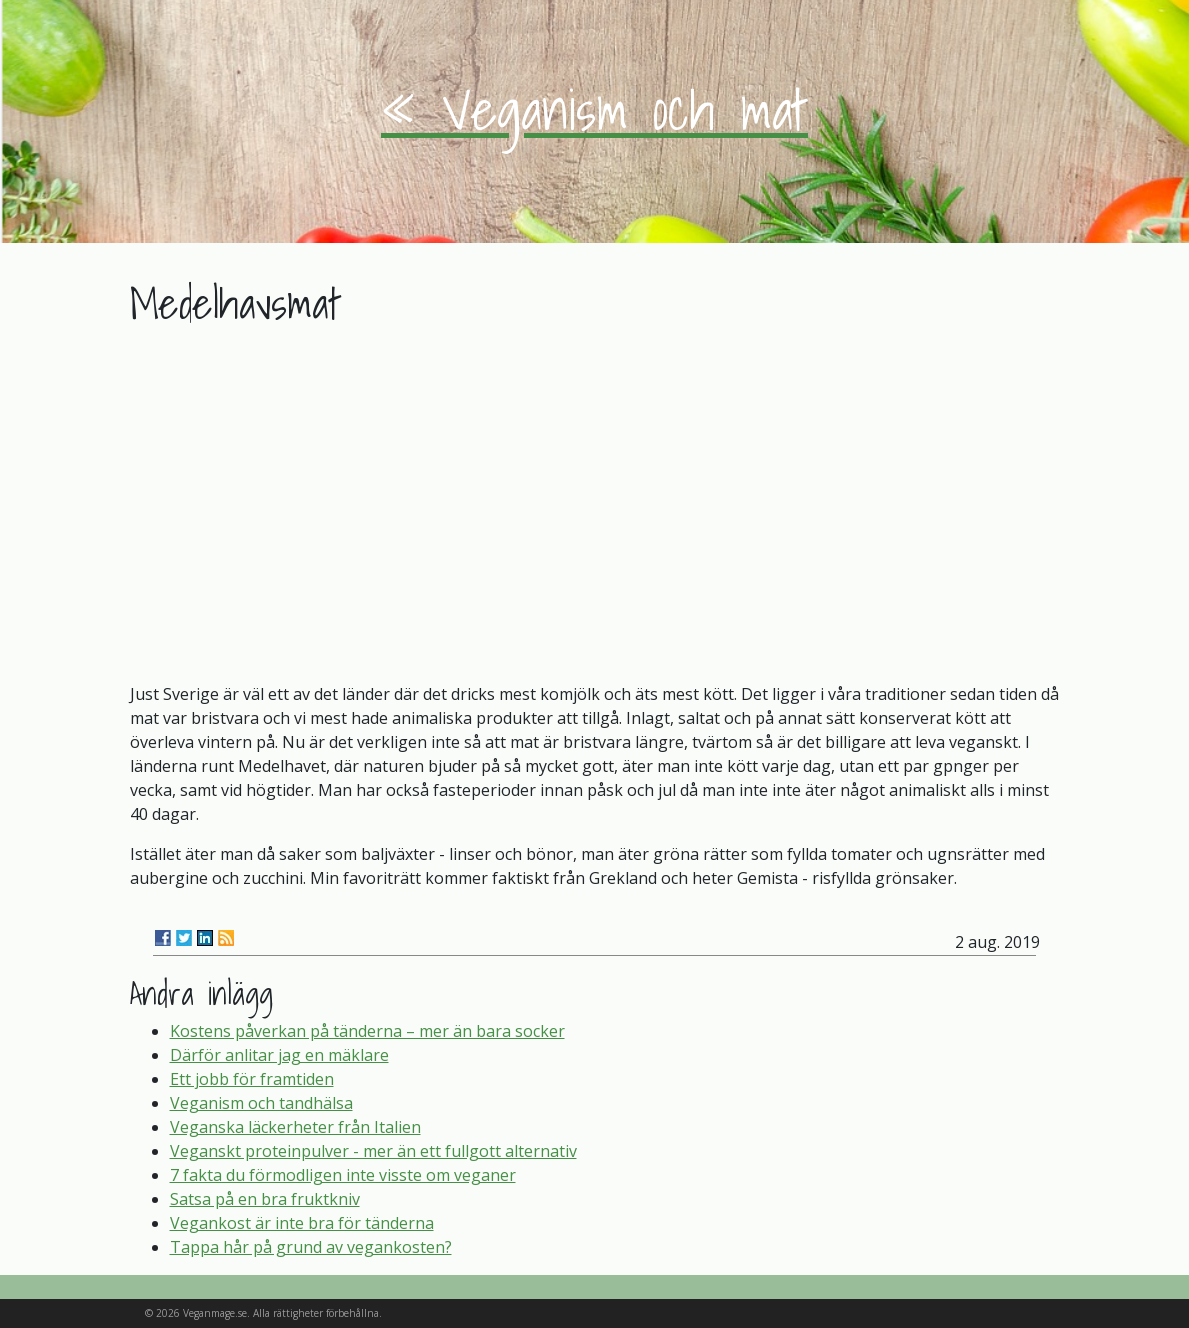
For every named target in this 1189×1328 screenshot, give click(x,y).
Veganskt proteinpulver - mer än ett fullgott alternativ (373, 1151)
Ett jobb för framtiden (252, 1079)
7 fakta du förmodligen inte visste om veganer (343, 1175)
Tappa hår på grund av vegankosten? (311, 1247)
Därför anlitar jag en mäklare (279, 1055)
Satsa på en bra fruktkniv (265, 1199)
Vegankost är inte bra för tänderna (302, 1223)
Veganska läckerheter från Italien (295, 1127)
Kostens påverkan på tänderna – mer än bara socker (367, 1031)
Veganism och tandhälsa (261, 1103)
